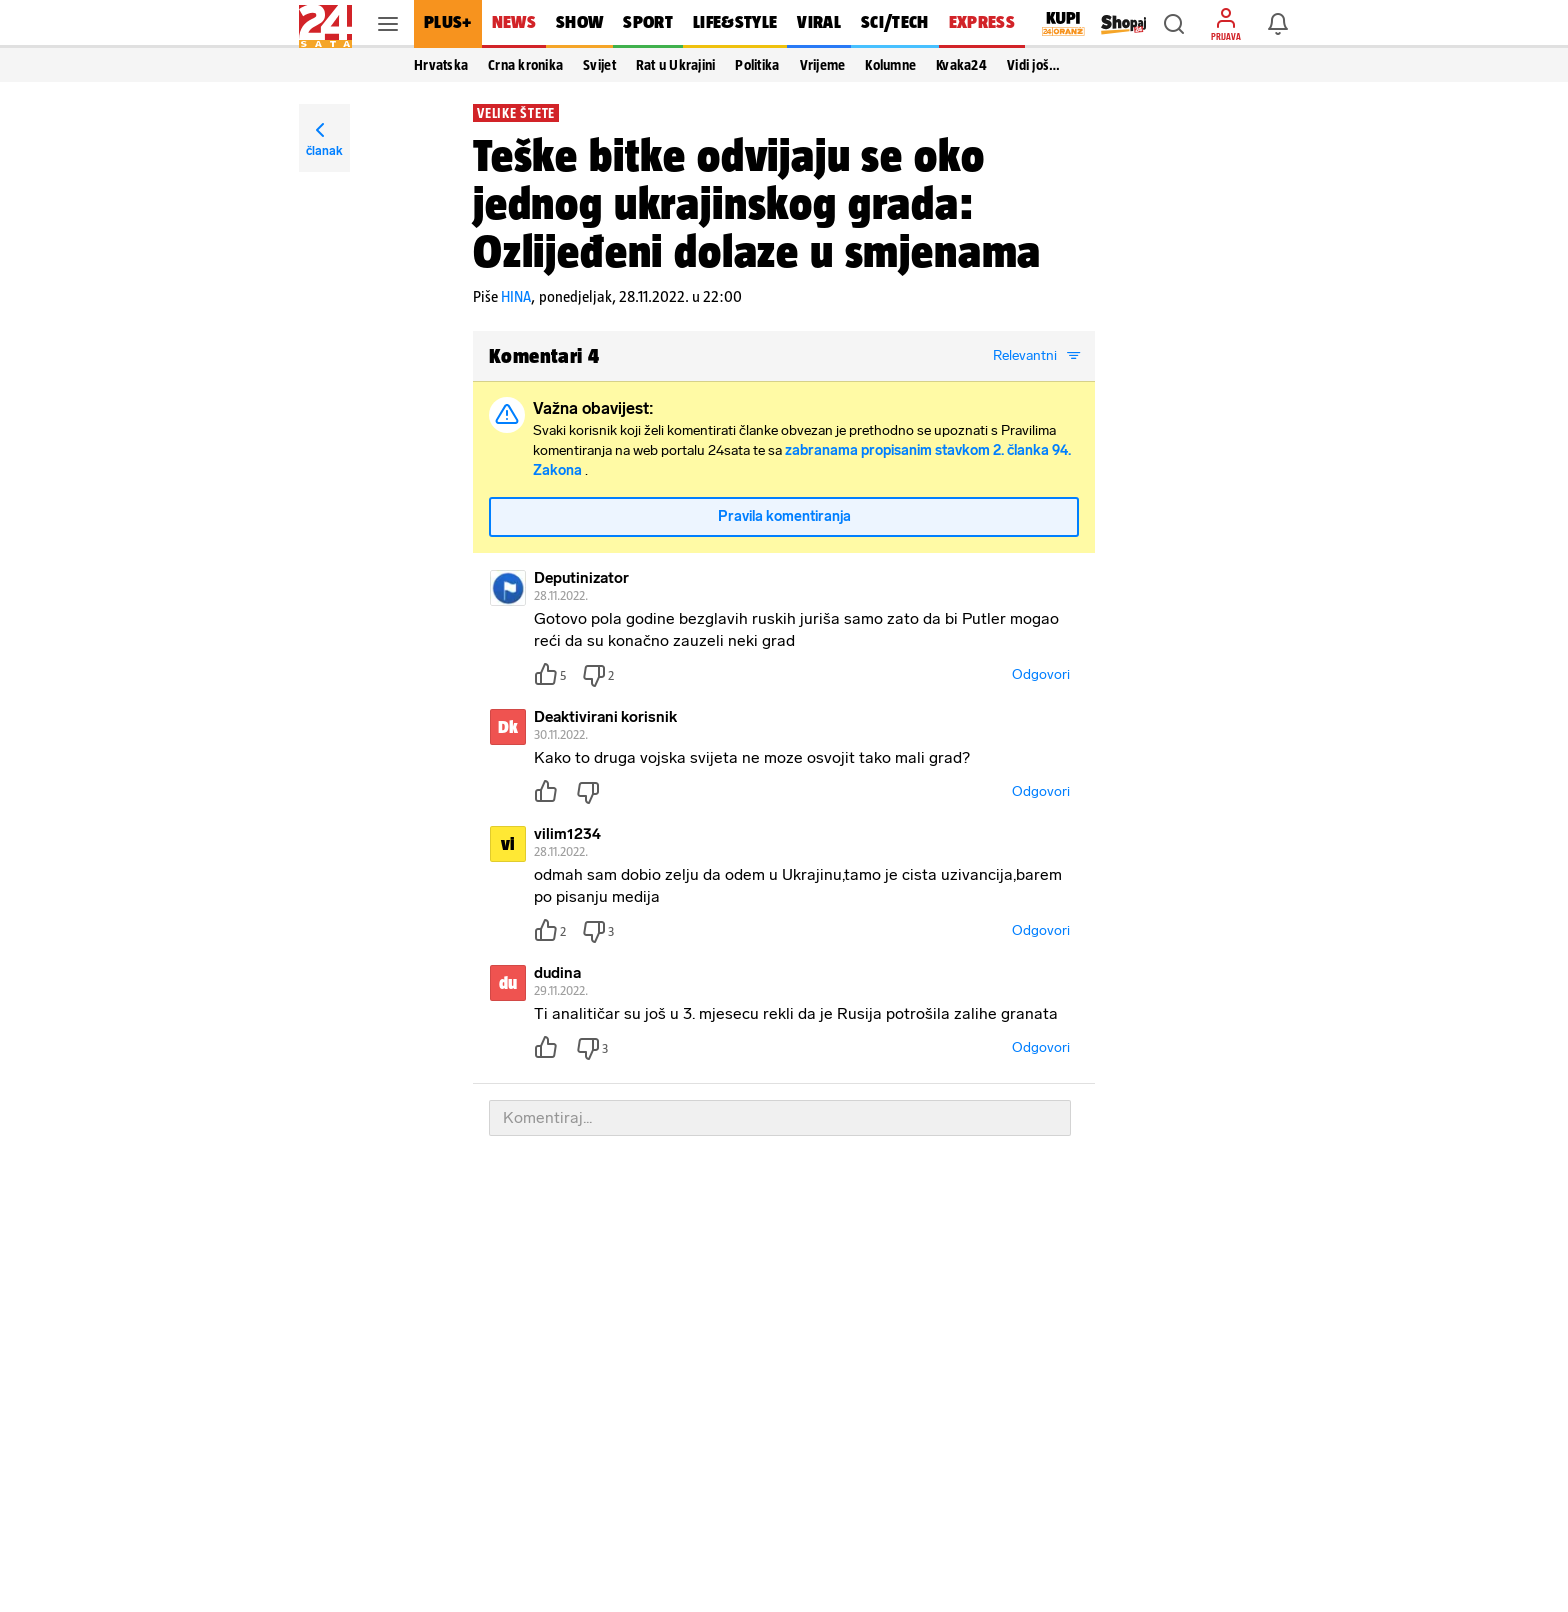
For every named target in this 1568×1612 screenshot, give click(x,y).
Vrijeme (823, 65)
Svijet (599, 65)
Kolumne (890, 65)
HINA (516, 296)
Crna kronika (525, 65)
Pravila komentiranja (784, 516)
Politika (757, 65)
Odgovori (1041, 674)
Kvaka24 (961, 65)
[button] (1174, 24)
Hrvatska (441, 65)
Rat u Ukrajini (676, 65)
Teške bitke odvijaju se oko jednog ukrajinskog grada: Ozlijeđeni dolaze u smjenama (757, 203)
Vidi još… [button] (1033, 65)
